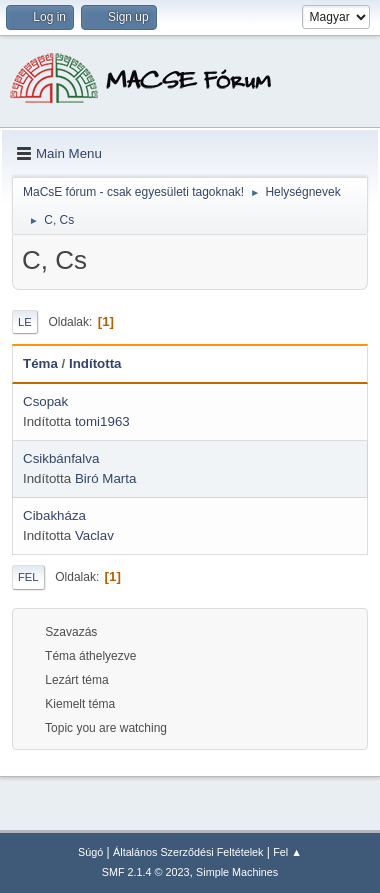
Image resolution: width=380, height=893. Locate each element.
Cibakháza (54, 515)
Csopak (45, 401)
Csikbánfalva (61, 458)
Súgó (90, 852)
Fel (28, 577)
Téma (40, 363)
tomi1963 (102, 421)
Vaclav (94, 535)
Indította (95, 363)
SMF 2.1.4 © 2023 (146, 872)
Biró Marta (105, 478)
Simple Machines (237, 872)
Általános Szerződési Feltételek (188, 852)
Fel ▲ (287, 852)
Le (25, 322)
